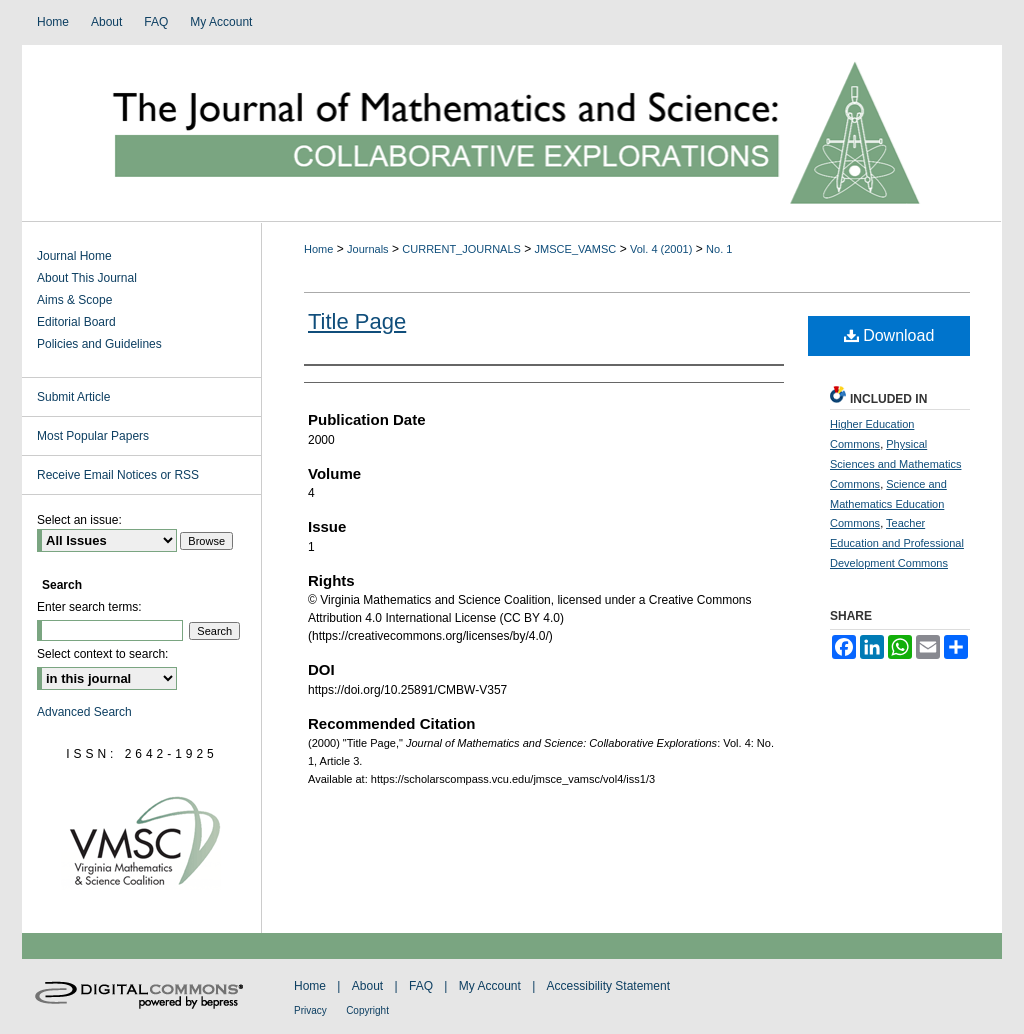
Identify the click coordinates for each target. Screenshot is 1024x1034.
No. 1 (719, 249)
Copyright (367, 1010)
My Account (490, 986)
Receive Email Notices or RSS (118, 475)
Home (318, 249)
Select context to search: (102, 654)
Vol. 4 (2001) (661, 249)
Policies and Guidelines (99, 344)
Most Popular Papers (93, 436)
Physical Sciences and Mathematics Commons (895, 464)
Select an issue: (79, 520)
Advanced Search (84, 712)
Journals (368, 249)
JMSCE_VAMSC (576, 249)
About (367, 986)
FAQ (421, 986)
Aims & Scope (74, 300)
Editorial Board (76, 322)
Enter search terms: (89, 607)
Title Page (357, 321)
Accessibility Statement (608, 986)
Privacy (310, 1010)
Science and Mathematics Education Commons (888, 504)
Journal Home (74, 256)
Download (889, 335)
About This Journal (87, 278)
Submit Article (73, 397)
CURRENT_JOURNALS (461, 249)
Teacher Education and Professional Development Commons (897, 543)
